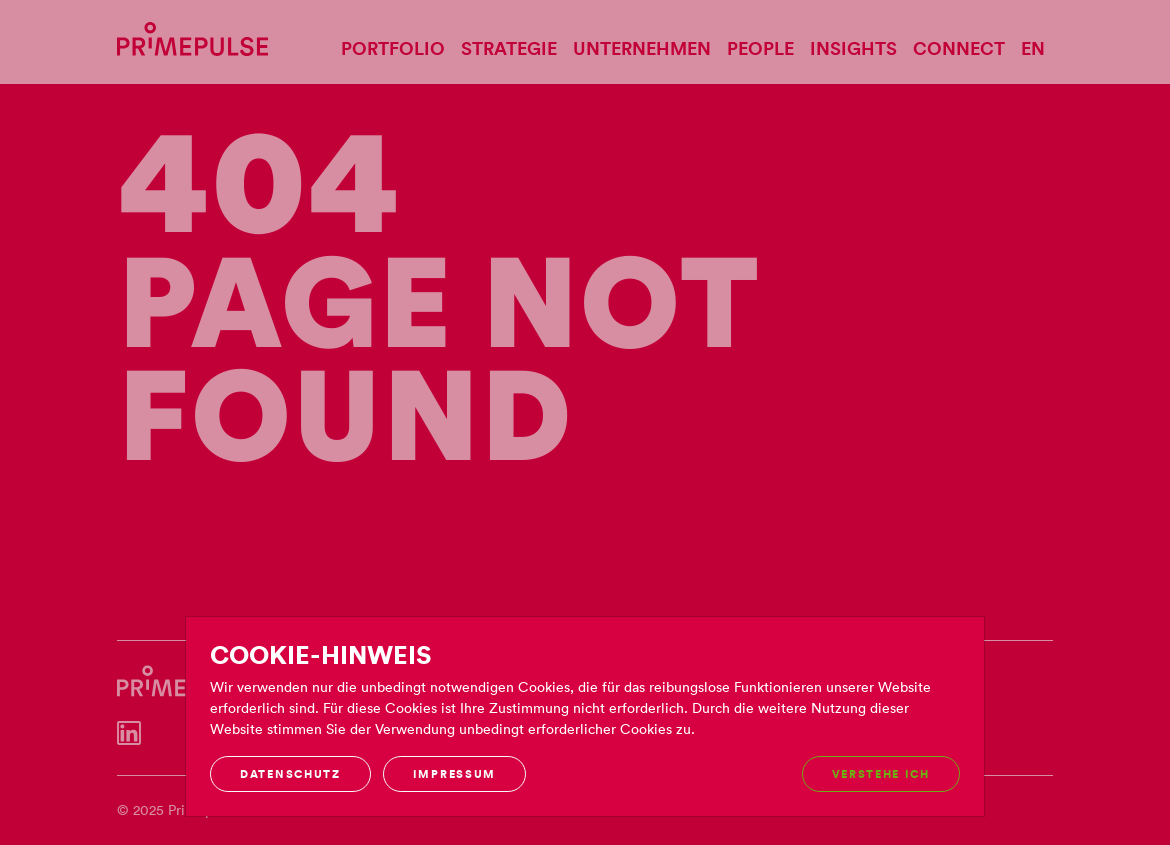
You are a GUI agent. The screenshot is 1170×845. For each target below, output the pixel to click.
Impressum (454, 774)
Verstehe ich (881, 774)
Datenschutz (290, 774)
